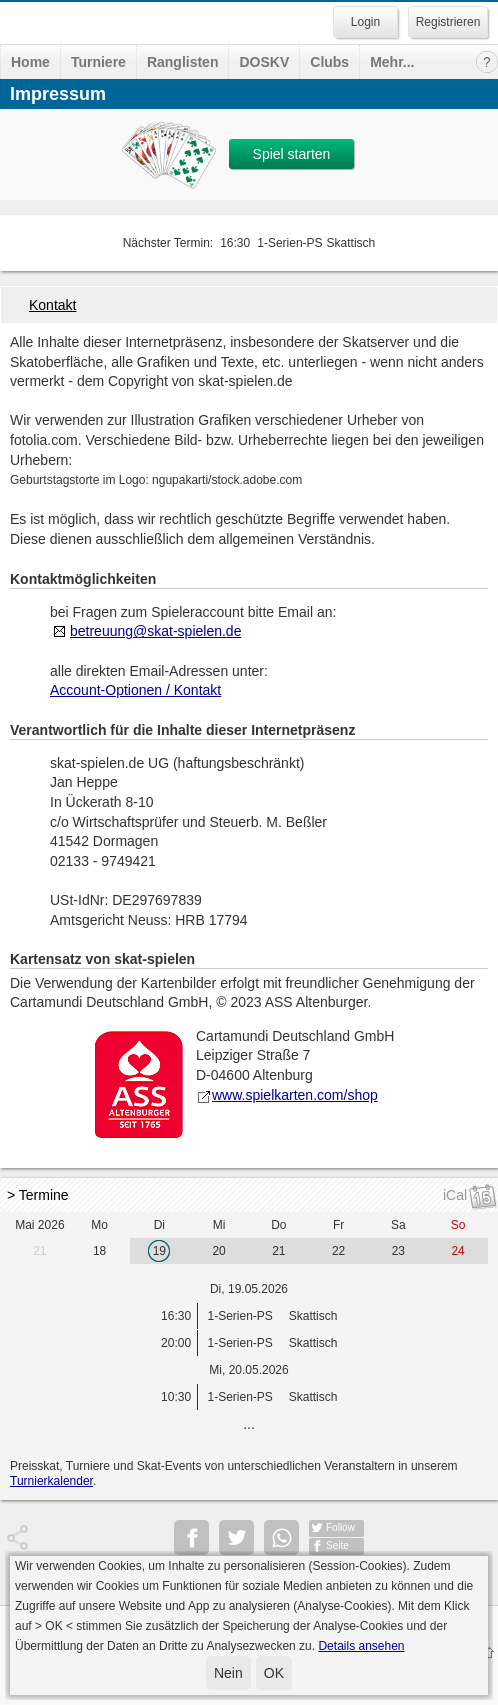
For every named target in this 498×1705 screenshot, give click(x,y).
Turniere (98, 62)
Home (30, 62)
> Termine (38, 1195)
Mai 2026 (39, 1225)
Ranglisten (183, 62)
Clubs (329, 62)
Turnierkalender (51, 1481)
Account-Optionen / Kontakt (135, 690)
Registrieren (448, 22)
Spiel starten (292, 154)
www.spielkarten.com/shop (287, 1095)
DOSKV (264, 62)
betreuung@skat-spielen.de (155, 631)
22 (338, 1251)
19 (159, 1251)
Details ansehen (361, 1646)
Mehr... (392, 62)
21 (39, 1251)
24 (457, 1251)
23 (398, 1251)
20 (218, 1251)
